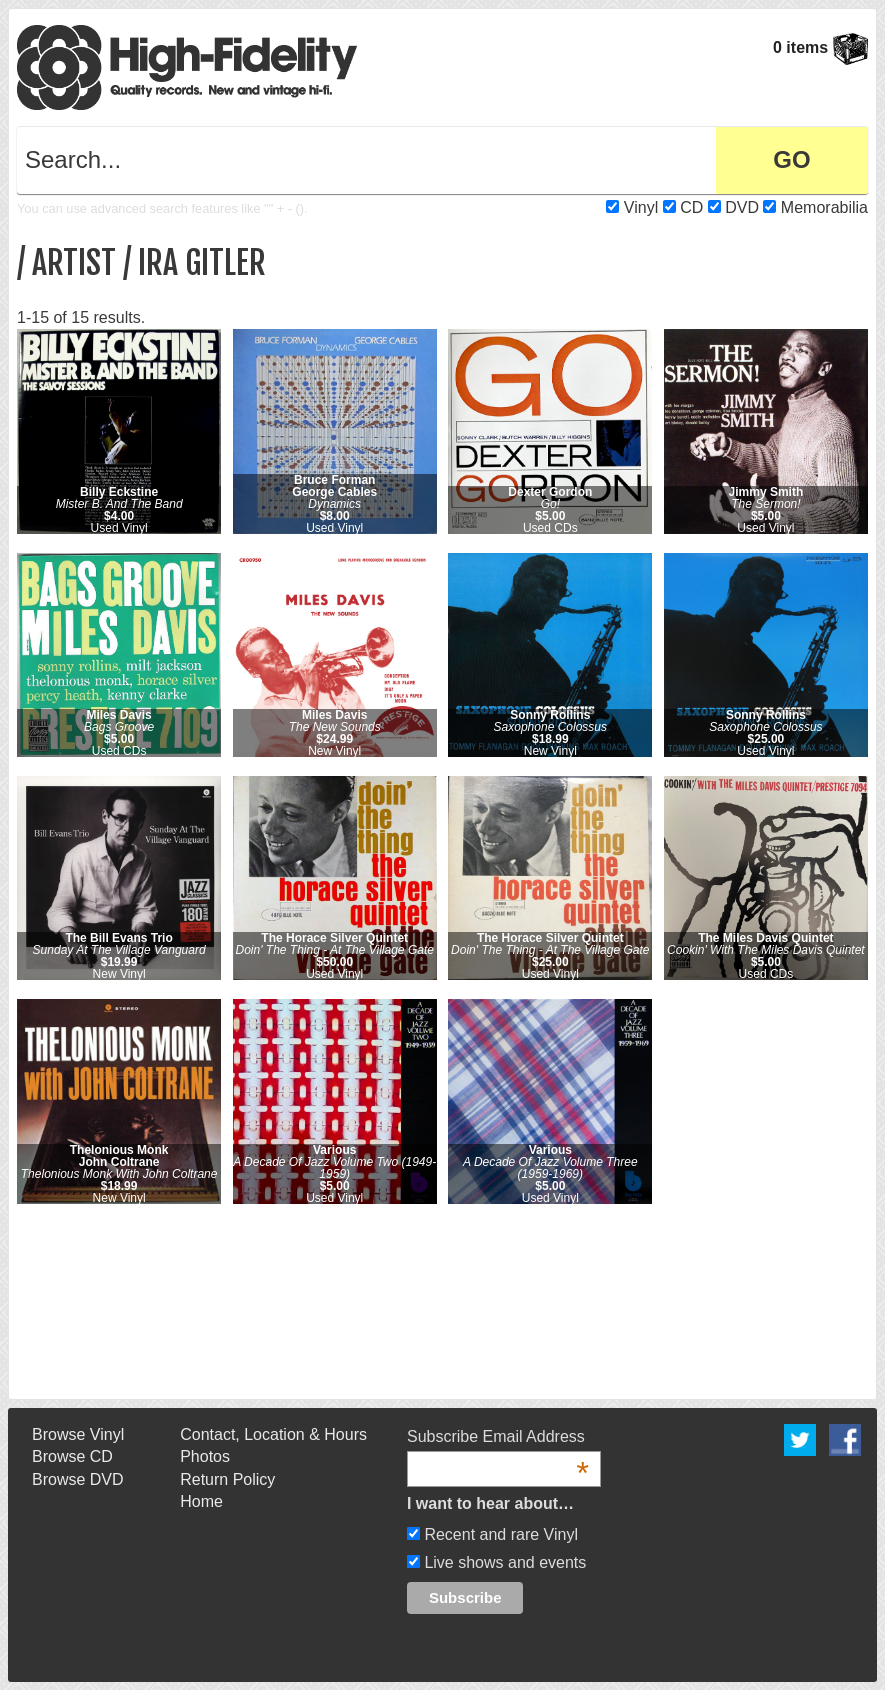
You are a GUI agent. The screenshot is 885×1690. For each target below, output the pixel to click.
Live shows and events (503, 1562)
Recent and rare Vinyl (499, 1534)
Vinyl (641, 207)
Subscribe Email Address (498, 1438)
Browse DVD (78, 1479)
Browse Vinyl (78, 1434)
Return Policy (227, 1479)
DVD (742, 207)
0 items (820, 47)
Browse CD (72, 1456)
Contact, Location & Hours (273, 1434)
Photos (205, 1456)
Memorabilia (824, 207)
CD (691, 207)
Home (201, 1501)
